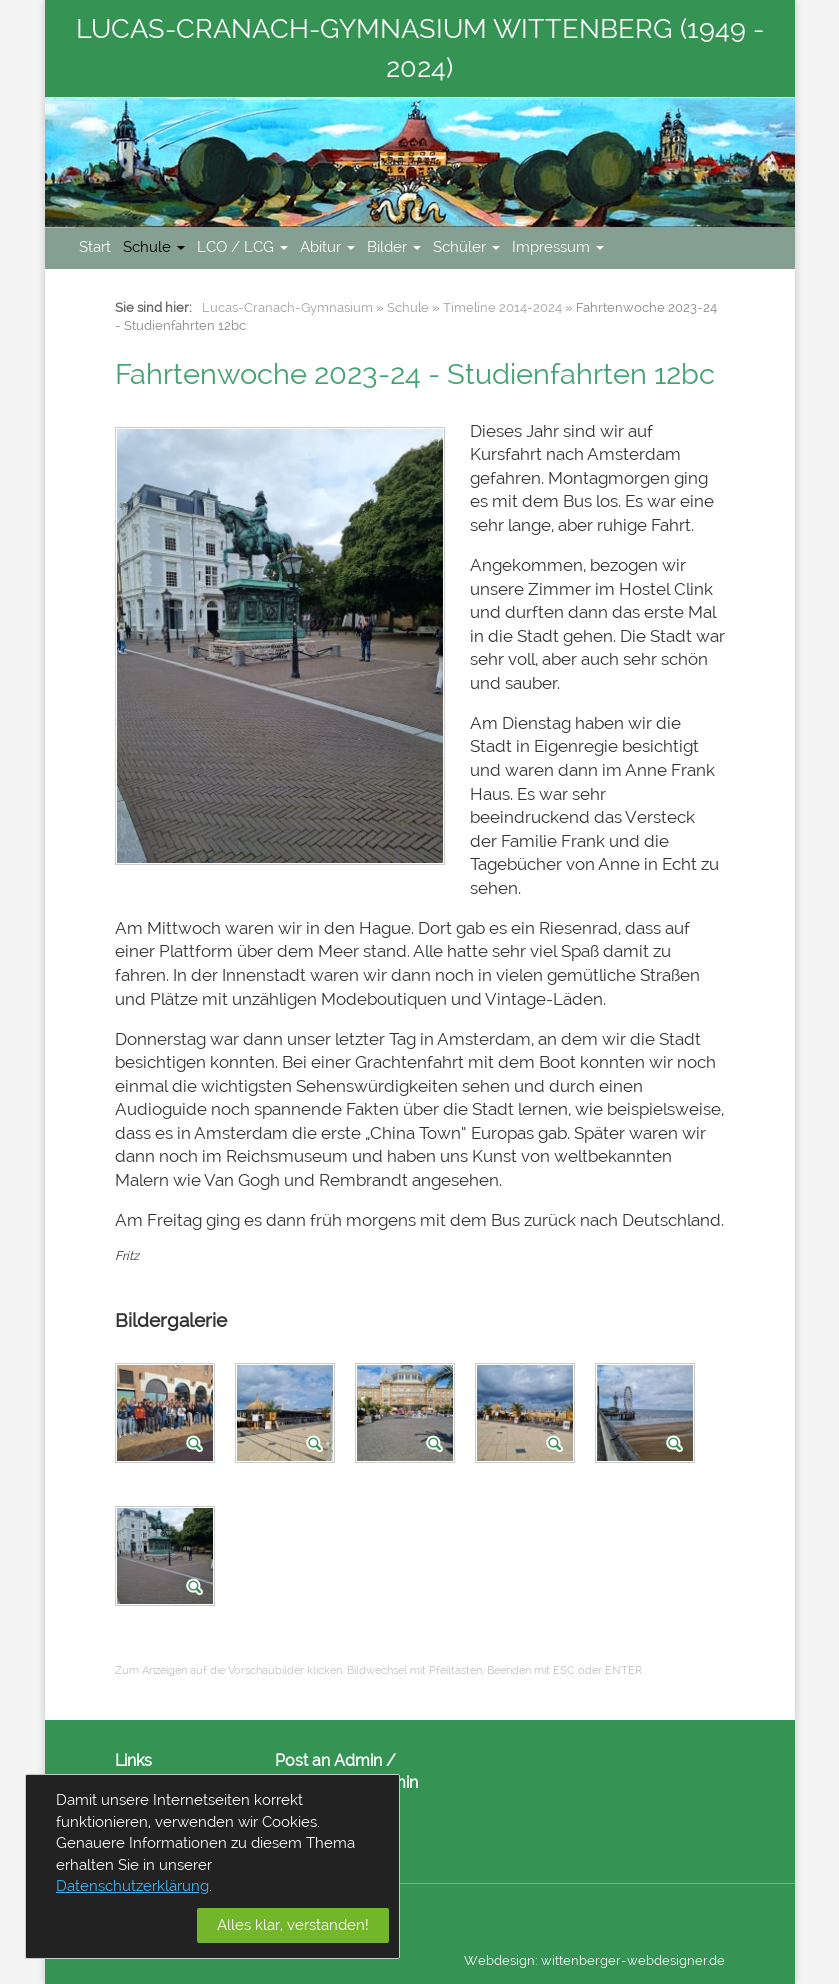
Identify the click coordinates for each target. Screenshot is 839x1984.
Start (95, 247)
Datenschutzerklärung (132, 1886)
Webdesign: (501, 1960)
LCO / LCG (242, 247)
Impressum (558, 247)
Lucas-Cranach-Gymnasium (287, 307)
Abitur (327, 247)
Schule (154, 247)
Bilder (394, 247)
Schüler (466, 247)
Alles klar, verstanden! (293, 1925)
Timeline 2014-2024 (502, 307)
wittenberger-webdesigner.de (633, 1960)
